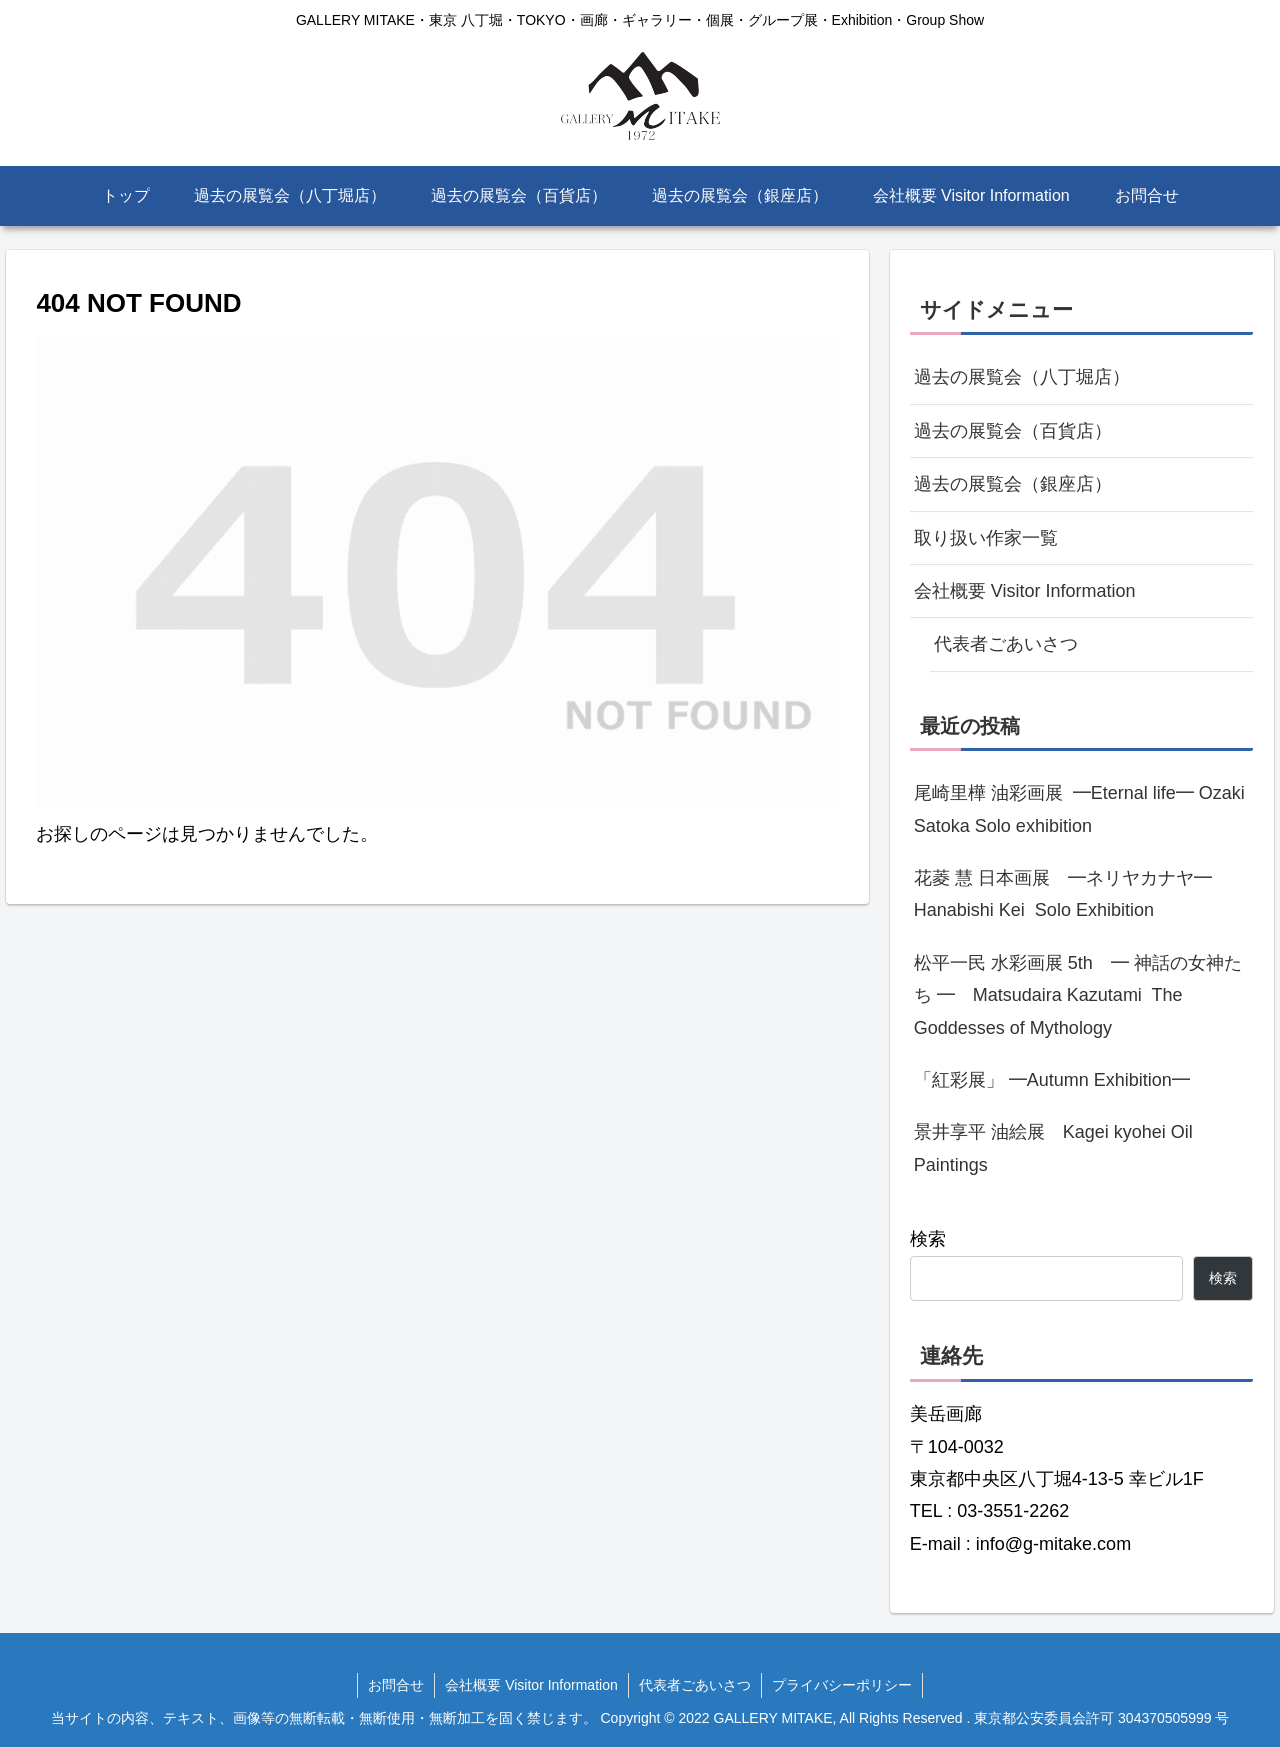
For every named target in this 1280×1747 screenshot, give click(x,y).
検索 (928, 1239)
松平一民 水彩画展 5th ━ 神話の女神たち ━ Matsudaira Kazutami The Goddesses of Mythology (1078, 995)
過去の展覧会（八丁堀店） (1022, 377)
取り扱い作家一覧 (986, 538)
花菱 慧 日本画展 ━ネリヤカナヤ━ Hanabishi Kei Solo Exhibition (1072, 894)
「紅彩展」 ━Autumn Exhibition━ (1052, 1080)
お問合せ (396, 1685)
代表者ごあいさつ (1006, 644)
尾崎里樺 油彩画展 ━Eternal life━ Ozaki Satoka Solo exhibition (1079, 809)
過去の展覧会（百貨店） (1013, 431)
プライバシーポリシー (842, 1685)
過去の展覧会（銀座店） (1013, 484)
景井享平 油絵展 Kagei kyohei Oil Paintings (1053, 1148)
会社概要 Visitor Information (1025, 591)
